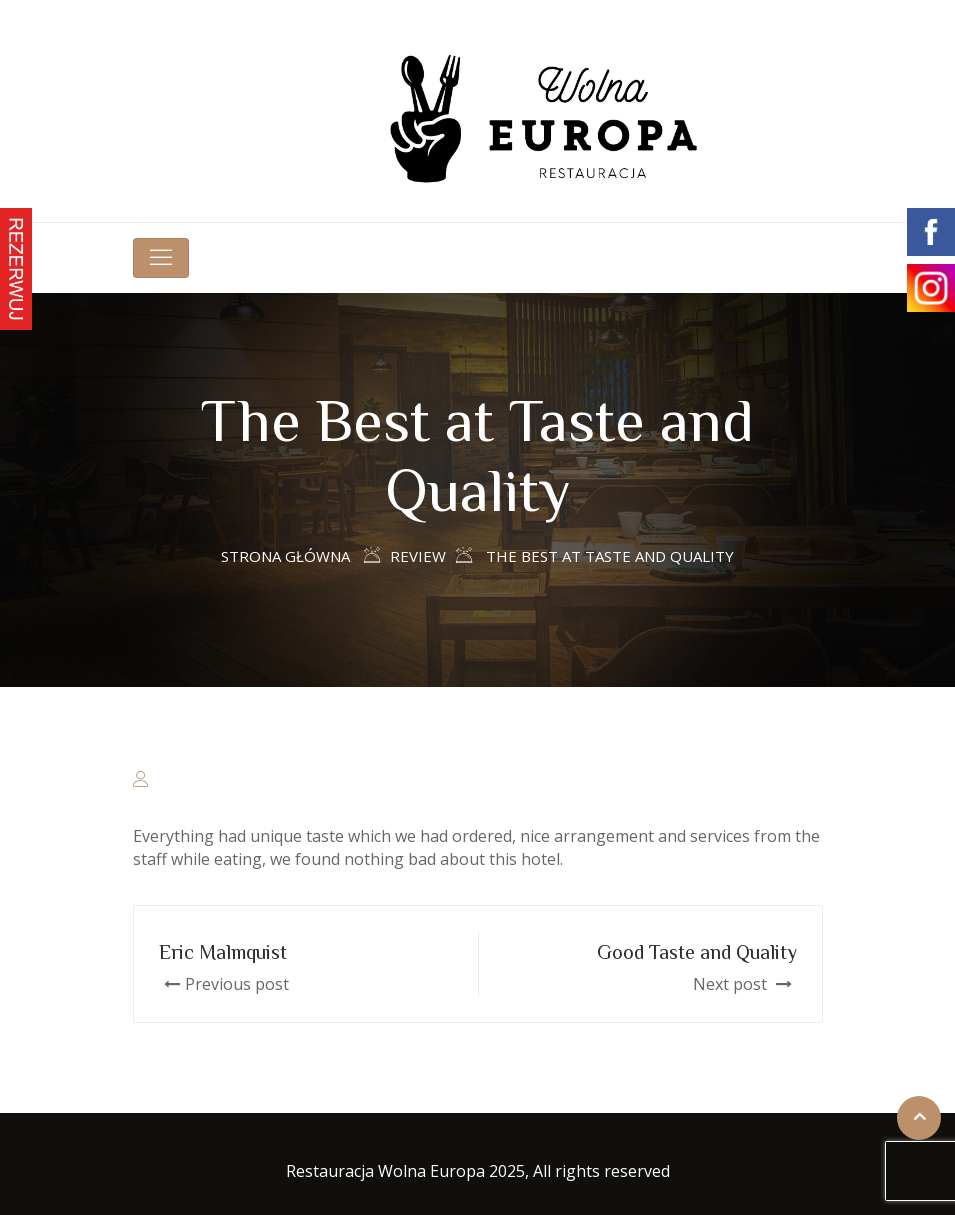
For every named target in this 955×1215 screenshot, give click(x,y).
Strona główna (285, 556)
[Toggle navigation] (161, 258)
